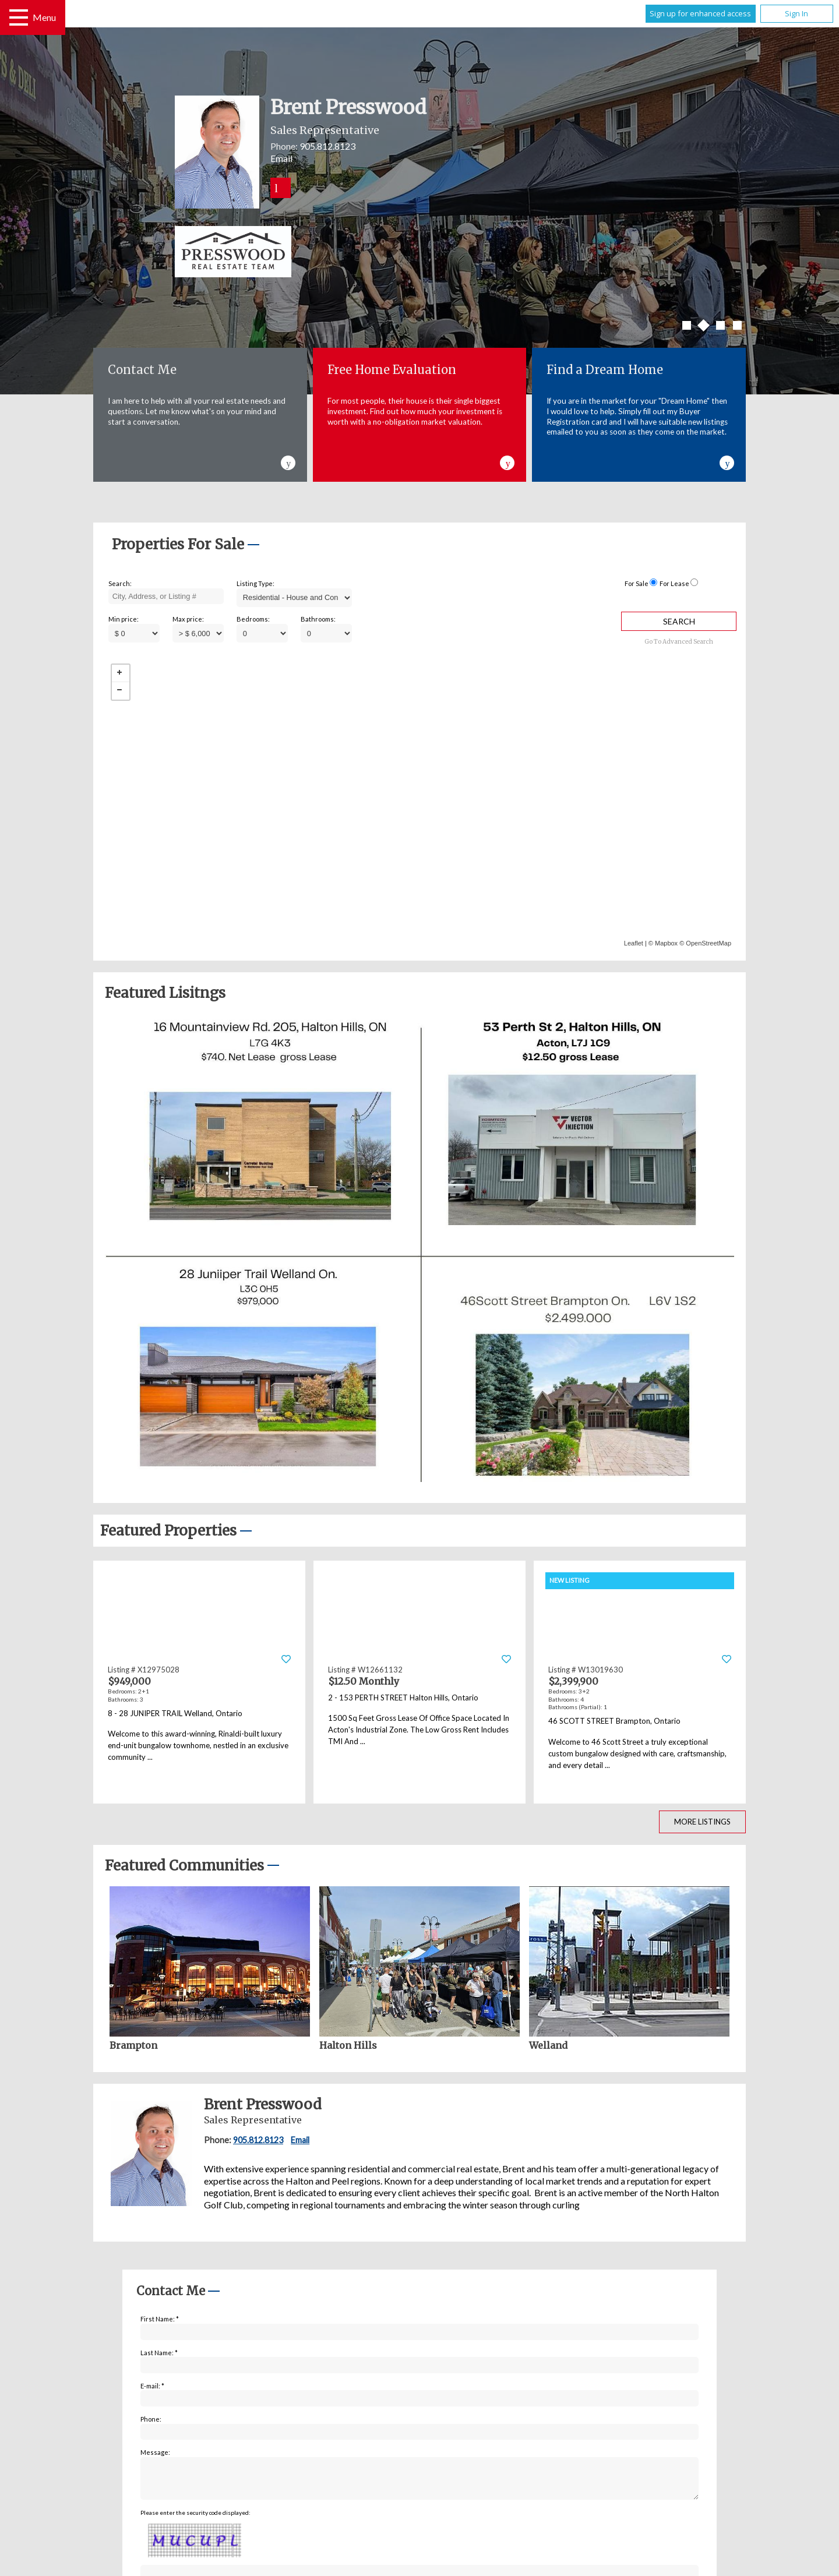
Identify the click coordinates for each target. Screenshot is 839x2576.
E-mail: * (152, 2386)
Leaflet (633, 943)
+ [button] (120, 673)
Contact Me (142, 369)
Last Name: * (159, 2352)
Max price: (188, 619)
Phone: (150, 2419)
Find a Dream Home (605, 369)
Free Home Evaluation (391, 369)
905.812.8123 (327, 145)
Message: (155, 2452)
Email (281, 158)
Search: (120, 583)
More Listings (702, 1821)
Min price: (123, 619)
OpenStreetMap (708, 943)
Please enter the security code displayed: (195, 2519)
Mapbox (666, 943)
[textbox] (165, 596)
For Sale (636, 583)
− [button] (120, 691)
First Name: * (159, 2319)
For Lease (674, 583)
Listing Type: (255, 583)
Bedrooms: (253, 619)
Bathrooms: (318, 619)
